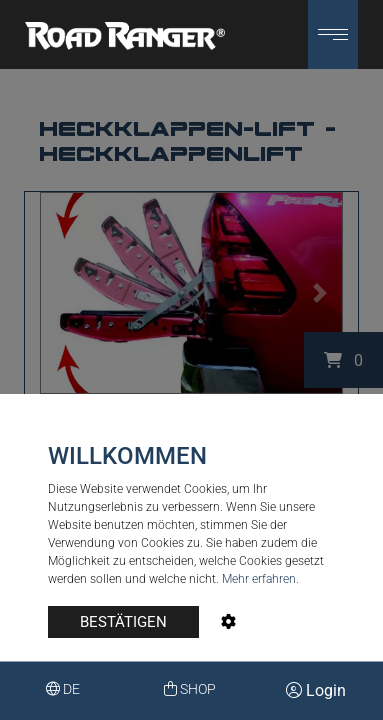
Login (316, 690)
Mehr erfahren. (260, 579)
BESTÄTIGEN (123, 622)
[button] (333, 34)
